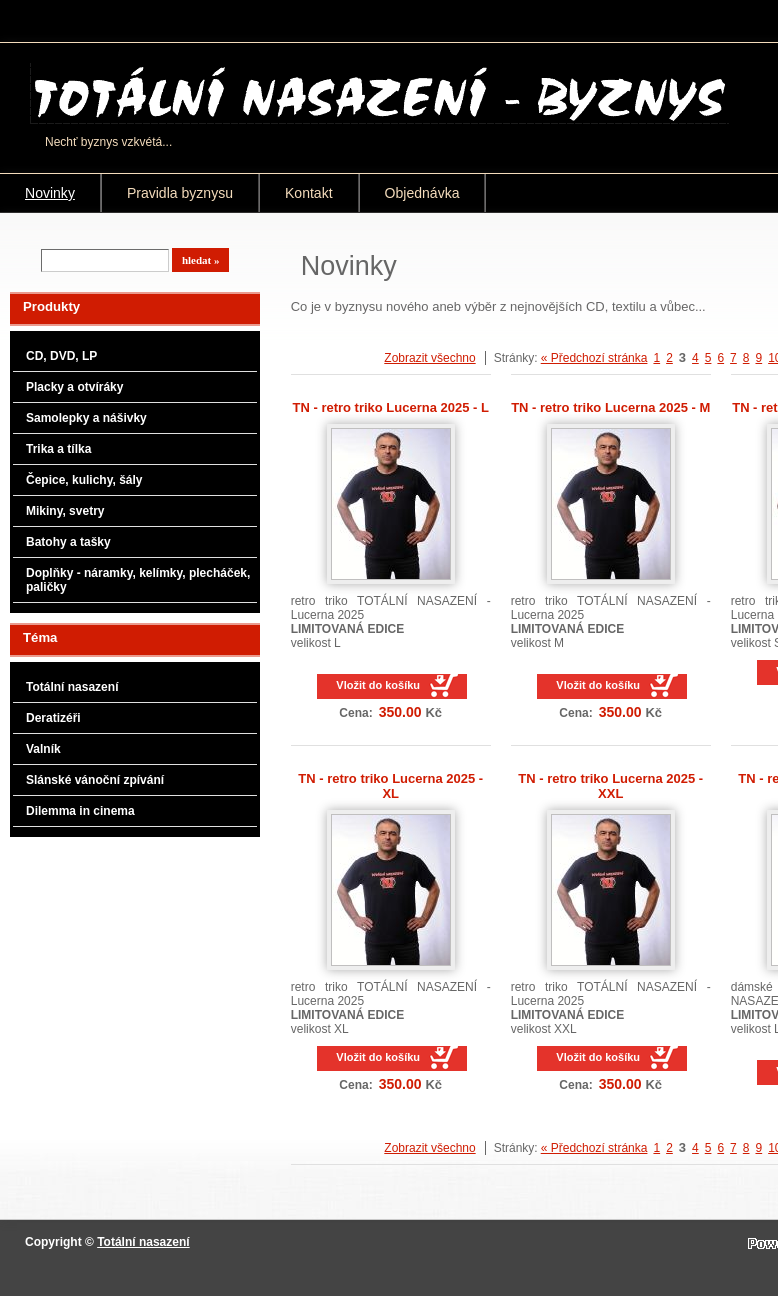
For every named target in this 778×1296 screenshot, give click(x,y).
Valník (43, 749)
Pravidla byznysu (180, 193)
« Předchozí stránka (594, 358)
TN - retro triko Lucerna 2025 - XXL (610, 786)
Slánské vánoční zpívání (95, 780)
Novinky (50, 193)
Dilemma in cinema (80, 811)
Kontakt (309, 193)
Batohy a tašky (68, 542)
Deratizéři (53, 718)
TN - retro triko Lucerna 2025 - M (610, 407)
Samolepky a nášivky (86, 418)
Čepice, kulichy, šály (84, 480)
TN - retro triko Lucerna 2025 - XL (390, 786)
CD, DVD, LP (61, 356)
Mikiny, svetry (65, 511)
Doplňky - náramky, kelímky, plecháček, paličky (138, 580)
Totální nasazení (72, 687)
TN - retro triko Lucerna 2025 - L (391, 407)
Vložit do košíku (378, 685)
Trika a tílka (58, 449)
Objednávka (422, 193)
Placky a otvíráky (74, 387)
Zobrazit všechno (429, 358)
